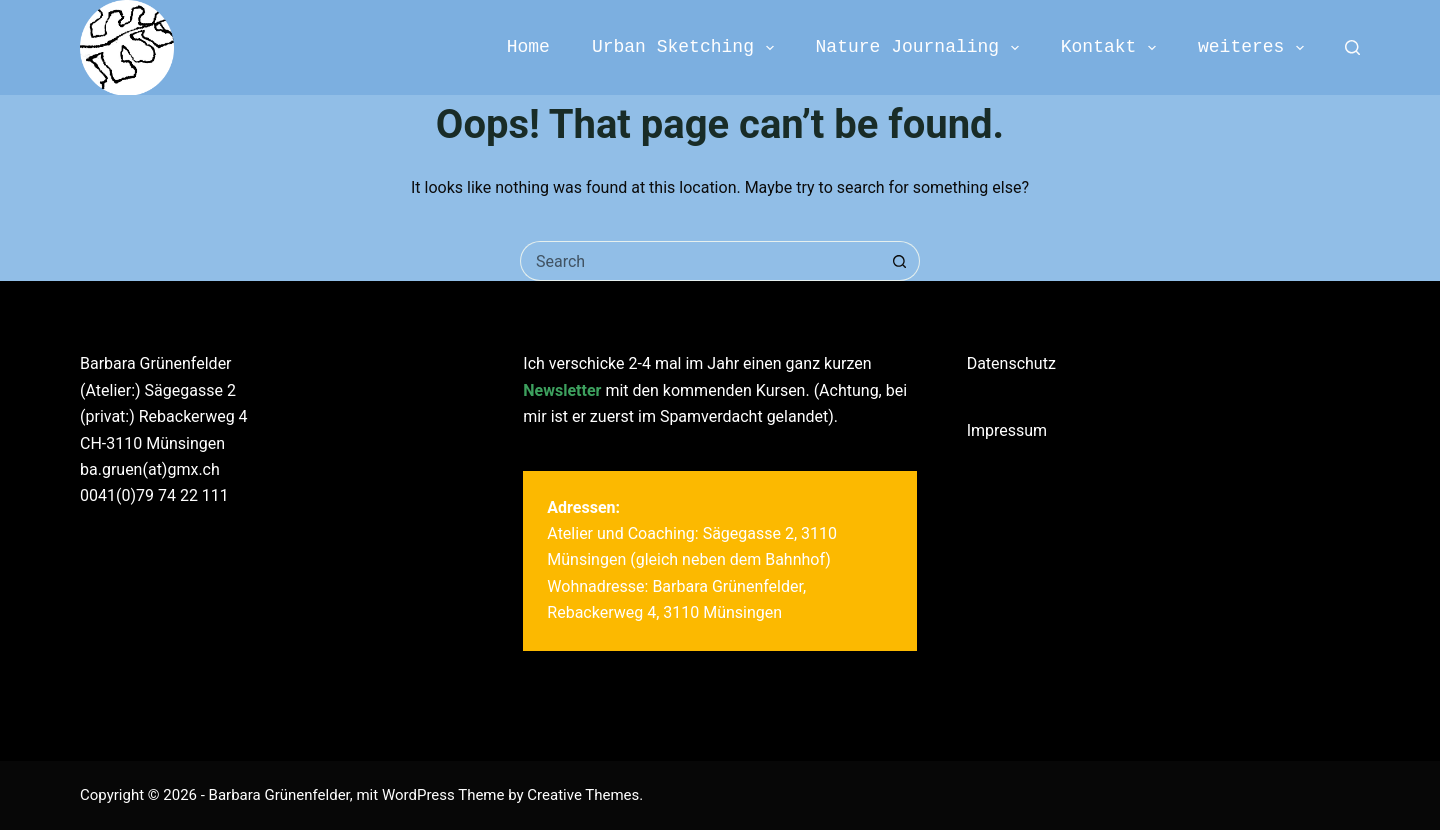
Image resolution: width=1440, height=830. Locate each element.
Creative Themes (583, 795)
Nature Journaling (921, 47)
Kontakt (1112, 47)
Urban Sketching (687, 47)
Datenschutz (1011, 363)
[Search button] (900, 261)
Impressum (1007, 430)
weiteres (1255, 47)
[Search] (1352, 47)
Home (528, 47)
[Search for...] (700, 261)
